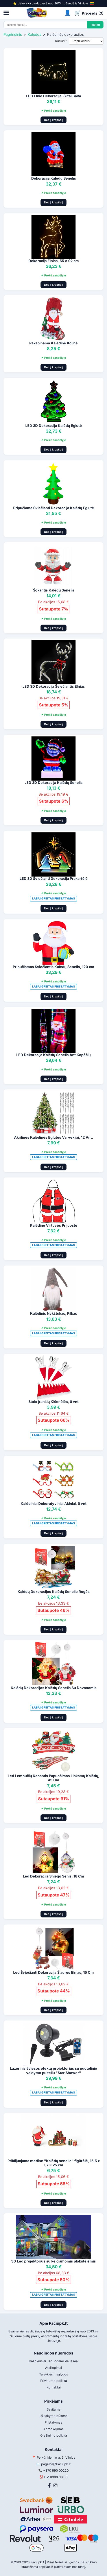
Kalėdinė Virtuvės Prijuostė (53, 1225)
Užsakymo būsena (53, 2416)
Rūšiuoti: (61, 41)
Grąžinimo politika (53, 2435)
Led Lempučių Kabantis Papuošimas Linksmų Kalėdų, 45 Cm (53, 1778)
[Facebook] (49, 2485)
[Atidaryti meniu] (6, 12)
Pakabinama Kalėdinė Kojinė (53, 343)
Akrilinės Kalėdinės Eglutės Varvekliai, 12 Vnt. (53, 1137)
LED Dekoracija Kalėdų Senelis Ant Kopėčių (53, 1055)
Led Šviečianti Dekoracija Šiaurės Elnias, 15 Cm (53, 1972)
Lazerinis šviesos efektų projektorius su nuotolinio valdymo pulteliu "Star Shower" (53, 2070)
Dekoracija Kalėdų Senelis (53, 178)
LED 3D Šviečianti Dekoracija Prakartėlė (54, 878)
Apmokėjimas (53, 2429)
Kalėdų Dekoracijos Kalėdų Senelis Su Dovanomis (53, 1688)
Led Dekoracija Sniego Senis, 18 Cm (53, 1876)
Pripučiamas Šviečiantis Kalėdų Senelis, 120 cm (53, 967)
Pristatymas (53, 2422)
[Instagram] (55, 2485)
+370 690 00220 (56, 2470)
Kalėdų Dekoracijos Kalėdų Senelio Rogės (54, 1591)
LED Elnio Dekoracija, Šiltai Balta (53, 96)
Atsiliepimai (53, 2367)
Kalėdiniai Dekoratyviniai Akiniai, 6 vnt (54, 1503)
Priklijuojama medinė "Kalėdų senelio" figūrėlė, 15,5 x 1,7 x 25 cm (53, 2163)
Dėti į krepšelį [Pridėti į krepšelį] (53, 120)
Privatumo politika (53, 2381)
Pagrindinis (13, 34)
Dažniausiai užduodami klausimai (53, 2361)
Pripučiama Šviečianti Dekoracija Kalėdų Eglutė (53, 508)
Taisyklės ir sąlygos (53, 2374)
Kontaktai (53, 2387)
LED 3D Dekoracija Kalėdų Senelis (53, 782)
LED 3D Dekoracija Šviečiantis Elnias (53, 686)
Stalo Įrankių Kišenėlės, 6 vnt (53, 1401)
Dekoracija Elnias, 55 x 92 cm (53, 261)
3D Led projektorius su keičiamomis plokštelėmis (53, 2261)
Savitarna (54, 2409)
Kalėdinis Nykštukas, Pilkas (53, 1313)
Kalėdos (34, 34)
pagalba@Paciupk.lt (56, 2464)
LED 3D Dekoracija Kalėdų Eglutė (53, 425)
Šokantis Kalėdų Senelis (53, 590)
